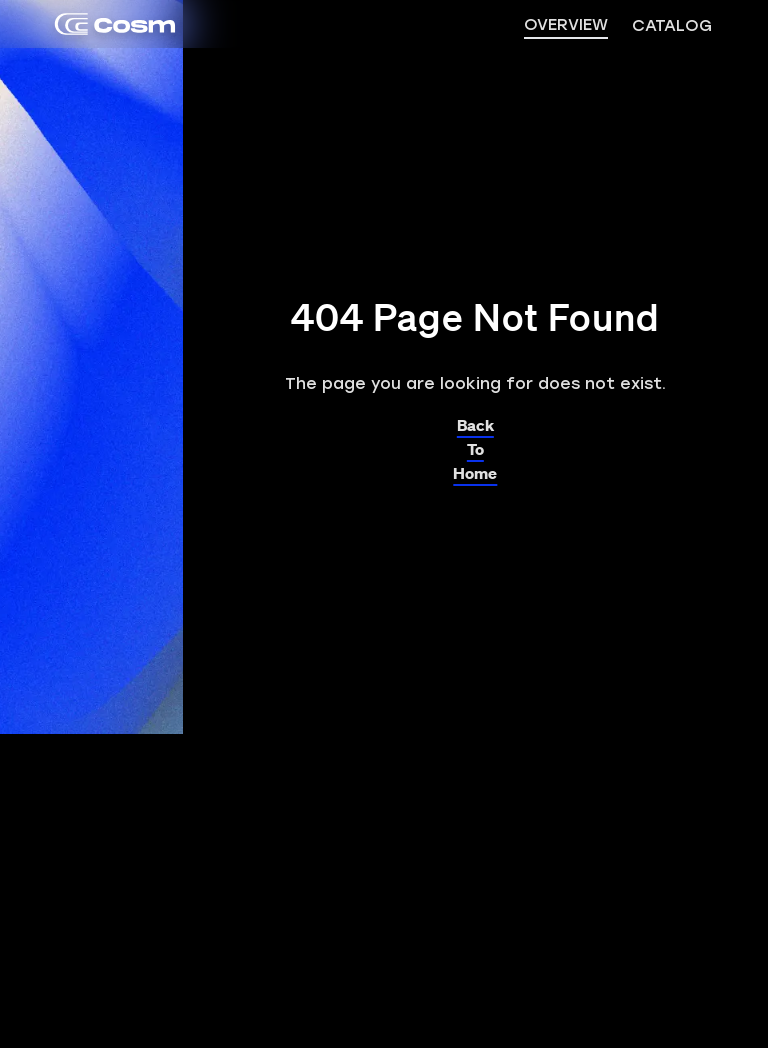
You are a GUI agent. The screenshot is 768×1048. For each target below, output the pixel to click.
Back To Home (475, 444)
